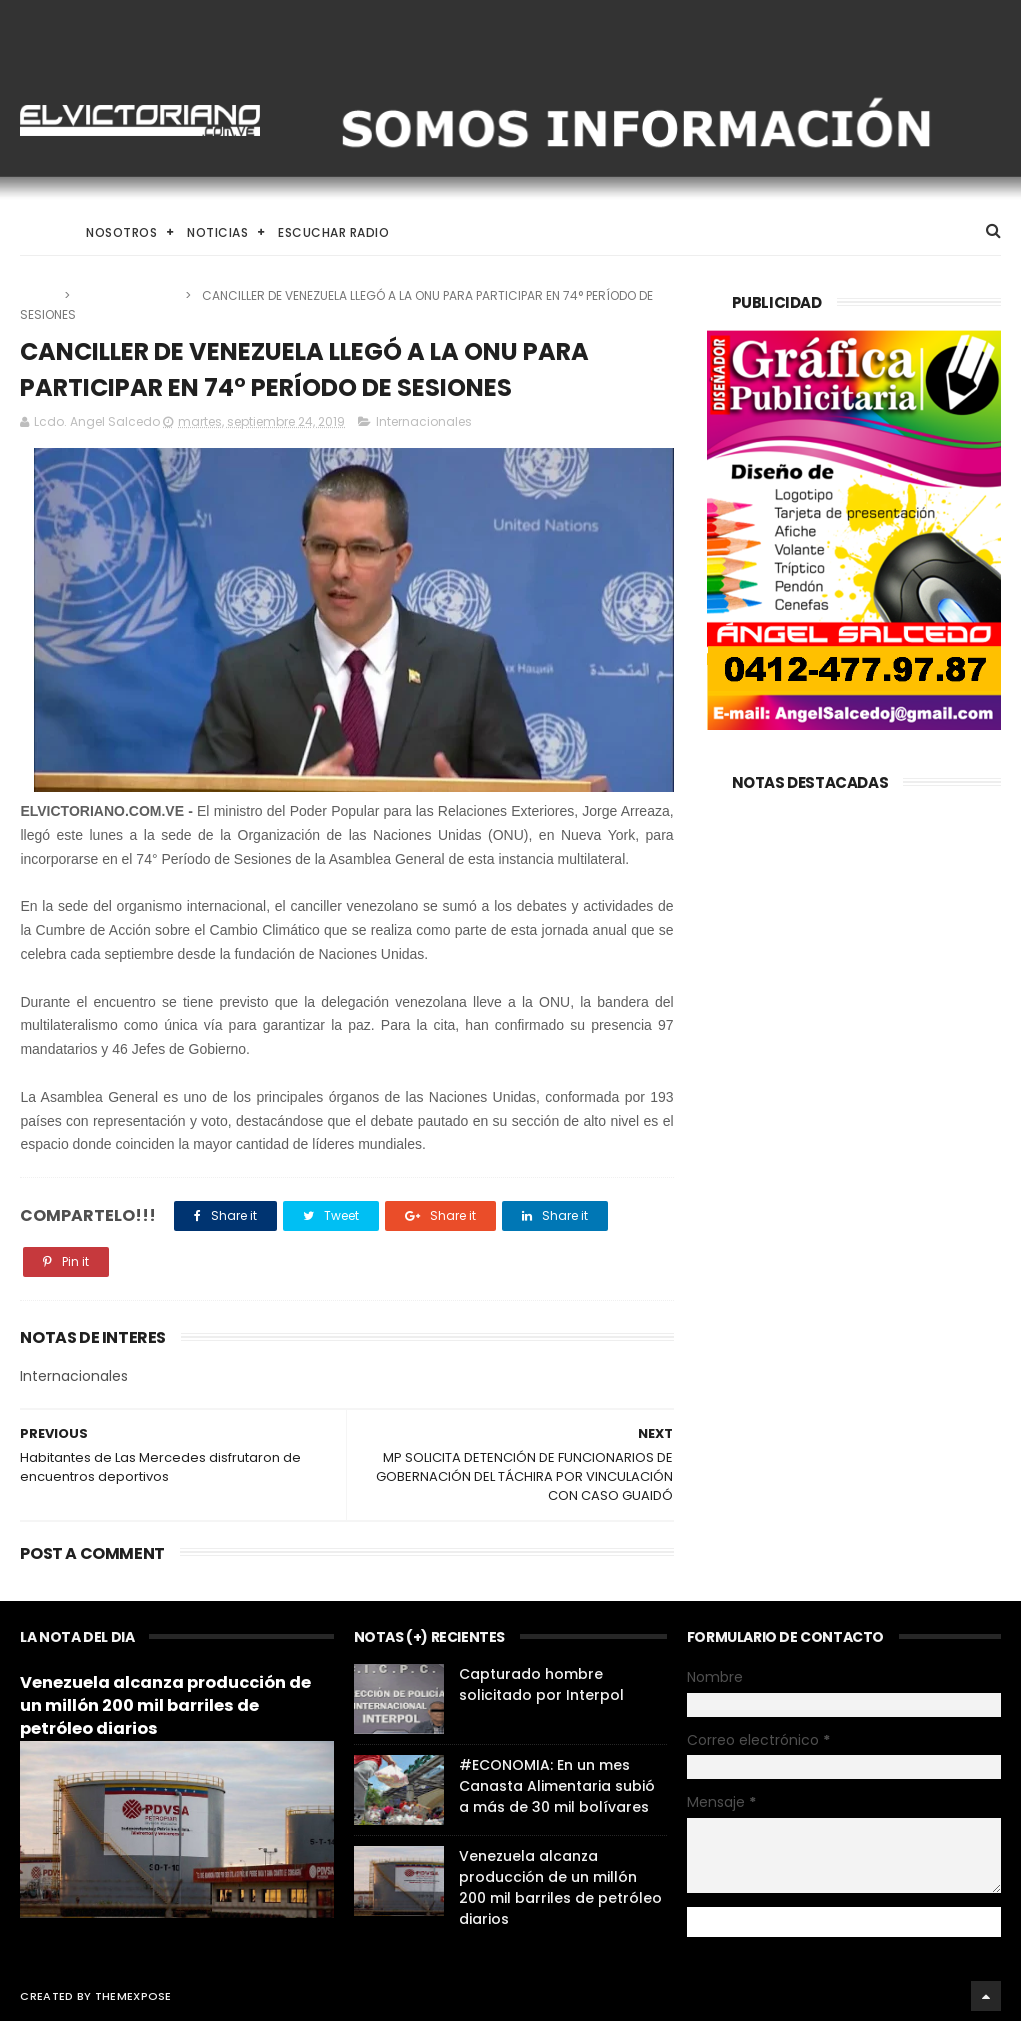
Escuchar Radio (333, 232)
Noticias (217, 232)
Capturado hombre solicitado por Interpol (541, 1684)
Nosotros (121, 232)
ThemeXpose (133, 1996)
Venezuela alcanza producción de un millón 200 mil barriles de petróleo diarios (165, 1705)
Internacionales (129, 295)
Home (38, 232)
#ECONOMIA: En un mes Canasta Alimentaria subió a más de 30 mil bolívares (557, 1786)
